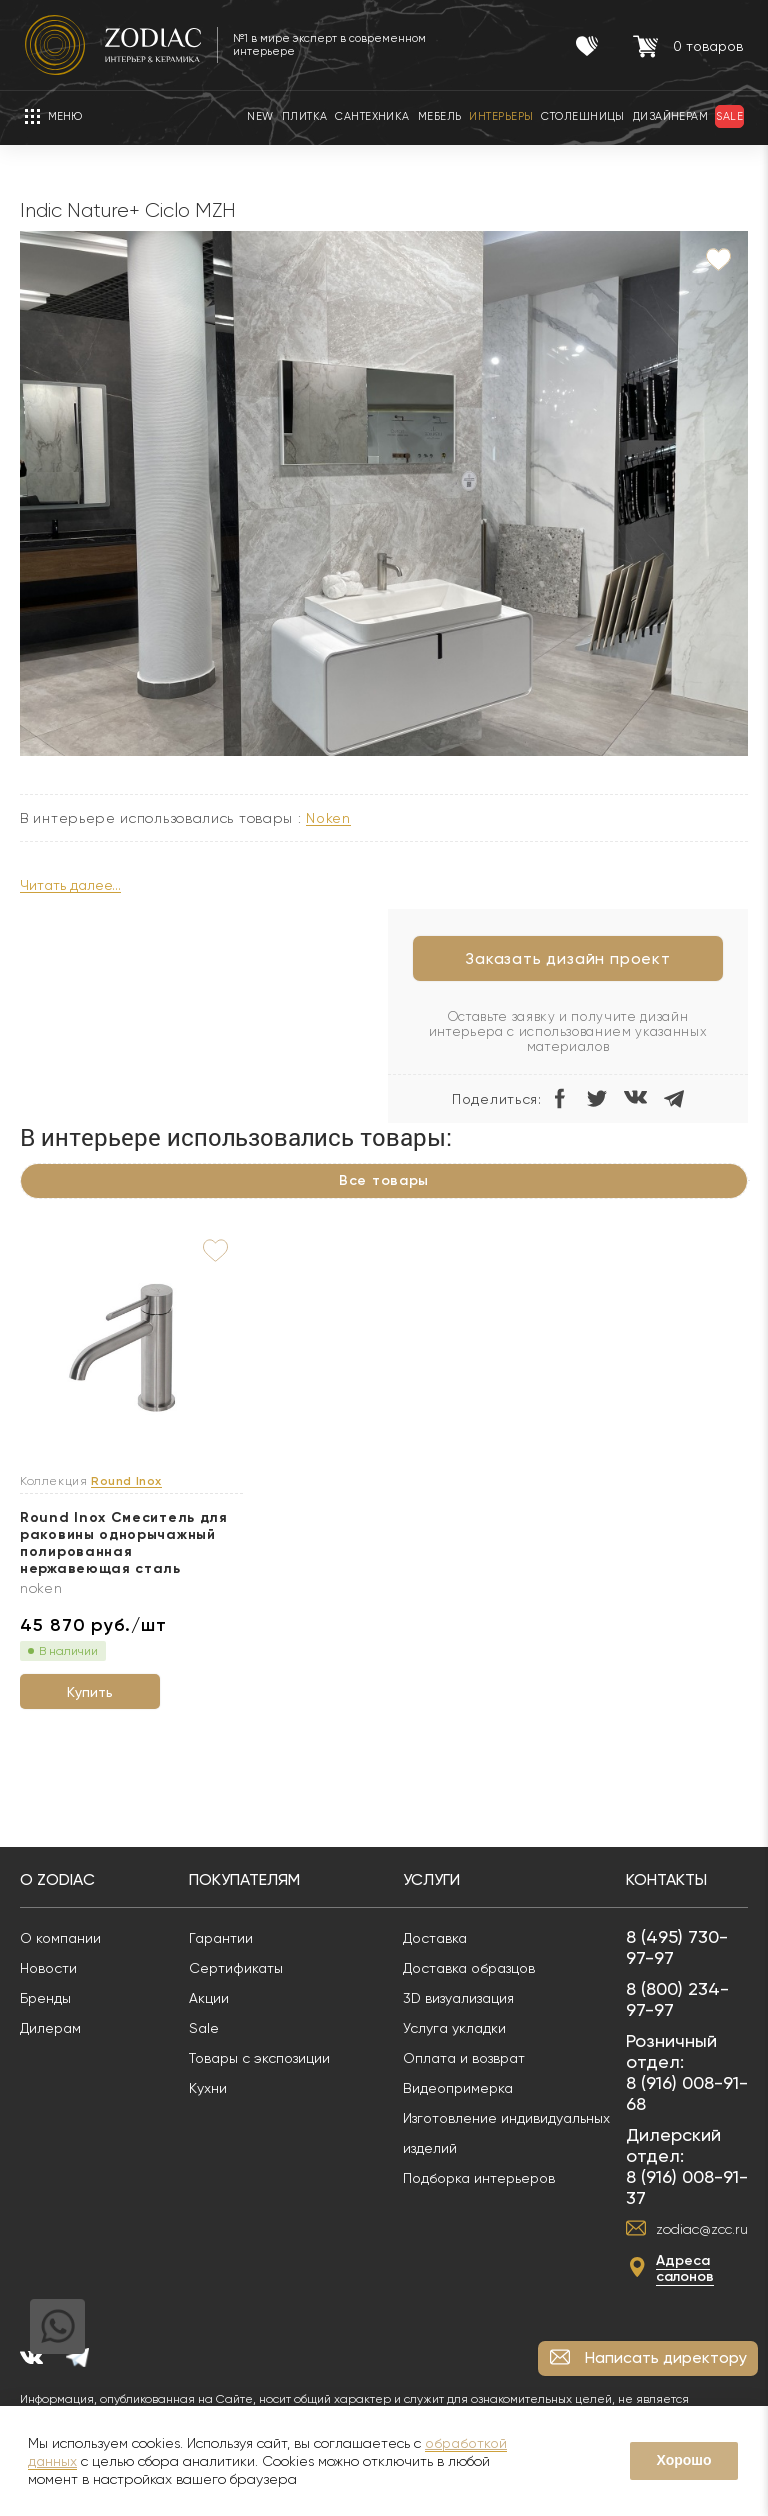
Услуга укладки (454, 2028)
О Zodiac (57, 1879)
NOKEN (328, 818)
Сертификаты (236, 1968)
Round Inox (126, 1481)
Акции (209, 1998)
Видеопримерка (458, 2088)
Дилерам (50, 2028)
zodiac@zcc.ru (702, 2229)
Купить (90, 1692)
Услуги (431, 1879)
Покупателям (244, 1879)
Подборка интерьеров (479, 2178)
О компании (60, 1938)
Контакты (666, 1879)
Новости (48, 1968)
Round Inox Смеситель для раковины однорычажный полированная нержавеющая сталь (124, 1543)
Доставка (435, 1938)
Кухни (208, 2088)
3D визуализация (458, 1998)
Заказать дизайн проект (568, 958)
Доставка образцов (469, 1968)
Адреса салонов (685, 2268)
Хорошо (683, 2460)
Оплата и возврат (464, 2058)
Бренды (45, 1998)
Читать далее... (70, 885)
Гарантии (221, 1938)
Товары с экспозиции (259, 2058)
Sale (204, 2028)
